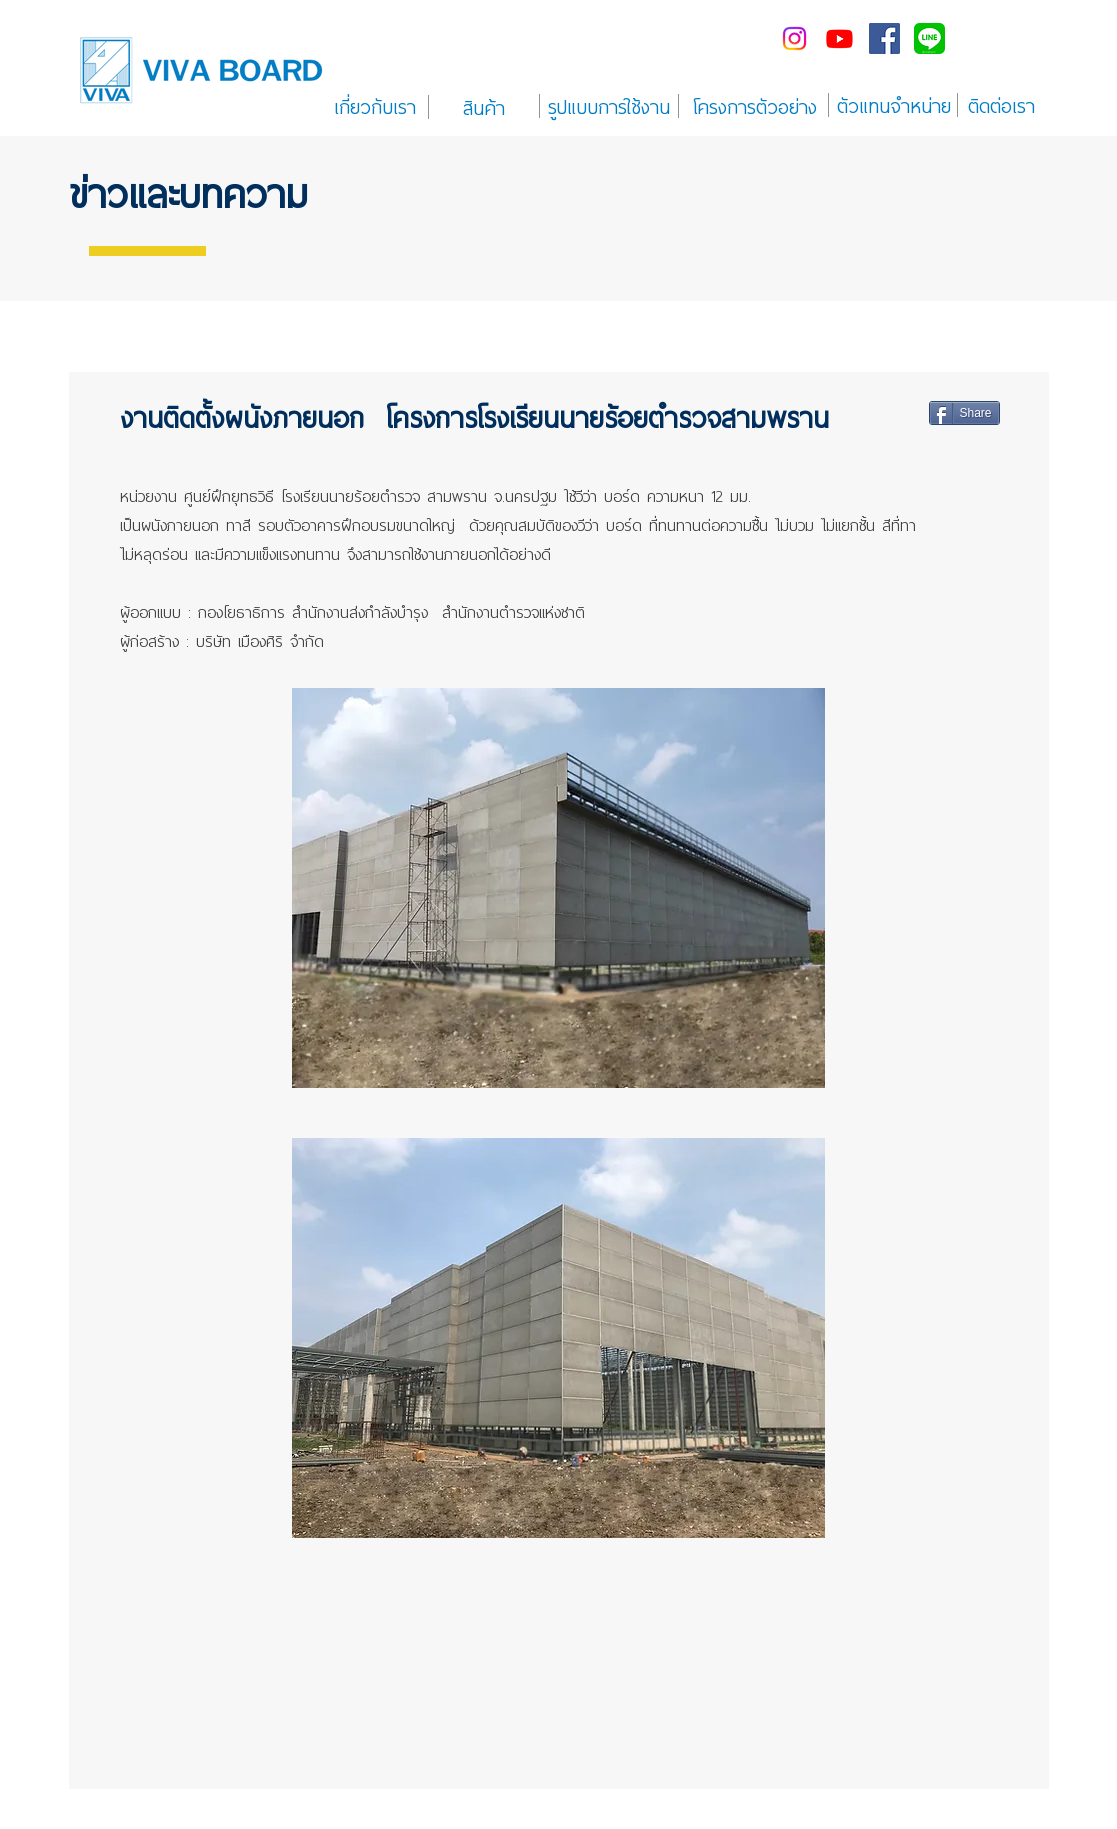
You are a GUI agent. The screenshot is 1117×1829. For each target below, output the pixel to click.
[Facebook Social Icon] (884, 38)
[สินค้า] (484, 107)
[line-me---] (929, 38)
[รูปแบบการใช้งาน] (609, 106)
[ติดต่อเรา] (1002, 105)
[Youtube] (839, 38)
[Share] (964, 413)
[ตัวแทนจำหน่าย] (894, 105)
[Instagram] (794, 38)
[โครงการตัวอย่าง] (755, 106)
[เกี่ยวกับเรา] (375, 106)
